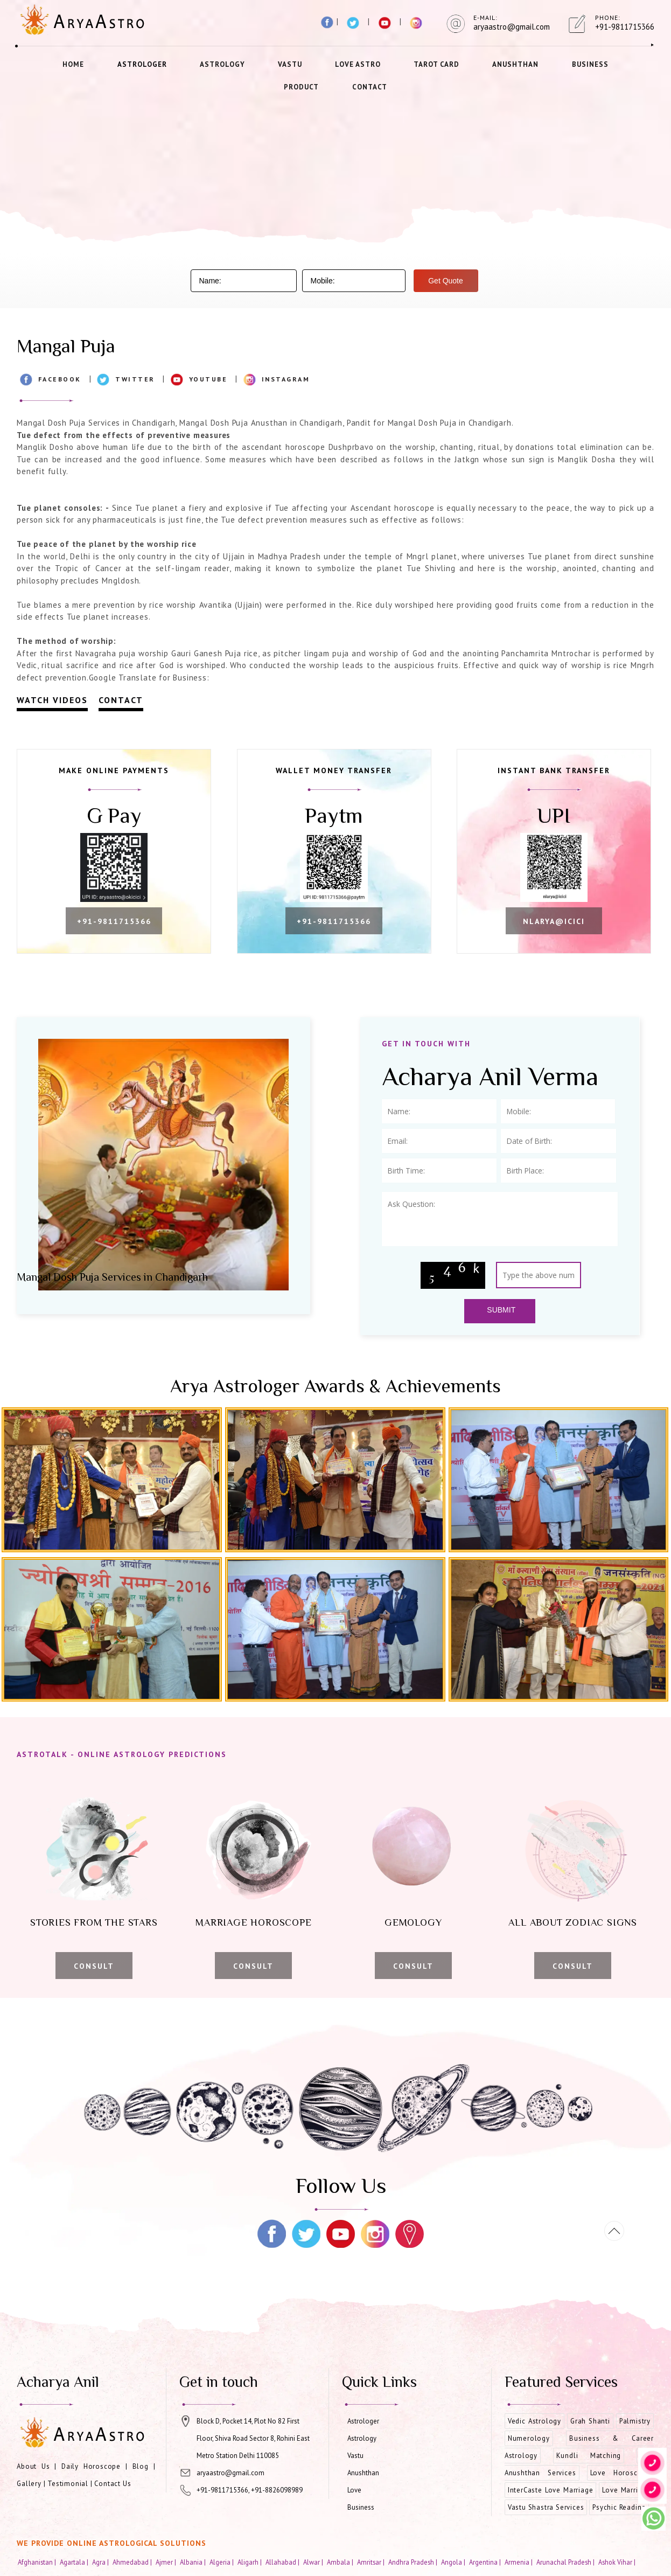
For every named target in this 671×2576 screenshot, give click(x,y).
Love (354, 2490)
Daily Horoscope (91, 2466)
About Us (33, 2466)
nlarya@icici (554, 921)
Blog (140, 2466)
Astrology (222, 64)
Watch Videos (52, 700)
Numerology (529, 2438)
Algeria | (222, 2562)
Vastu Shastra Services (546, 2507)
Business (590, 64)
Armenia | (519, 2562)
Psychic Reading (619, 2507)
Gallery (29, 2483)
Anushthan (515, 64)
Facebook (59, 379)
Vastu (290, 64)
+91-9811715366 (114, 921)
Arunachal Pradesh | (566, 2562)
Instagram (286, 379)
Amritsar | (371, 2562)
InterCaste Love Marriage (550, 2490)
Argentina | (485, 2562)
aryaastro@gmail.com (230, 2472)
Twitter (135, 379)
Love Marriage (626, 2490)
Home (73, 64)
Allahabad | (283, 2562)
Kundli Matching (588, 2455)
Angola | (454, 2562)
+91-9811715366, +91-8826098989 (250, 2490)
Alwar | (314, 2562)
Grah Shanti (590, 2421)
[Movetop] (614, 2231)
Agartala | (75, 2562)
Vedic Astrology (534, 2421)
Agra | (101, 2562)
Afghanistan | (38, 2562)
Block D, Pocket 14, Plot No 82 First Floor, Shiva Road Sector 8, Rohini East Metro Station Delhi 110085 (253, 2438)
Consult (94, 1966)
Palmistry (635, 2421)
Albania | (193, 2562)
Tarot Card (436, 64)
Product (301, 87)
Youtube (208, 379)
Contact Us (112, 2483)
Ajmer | (167, 2562)
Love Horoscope (620, 2472)
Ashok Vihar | (617, 2562)
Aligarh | (250, 2562)
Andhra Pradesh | (413, 2562)
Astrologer (142, 64)
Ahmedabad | (133, 2562)
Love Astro (358, 64)
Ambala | (341, 2562)
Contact (369, 87)
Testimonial (67, 2483)
